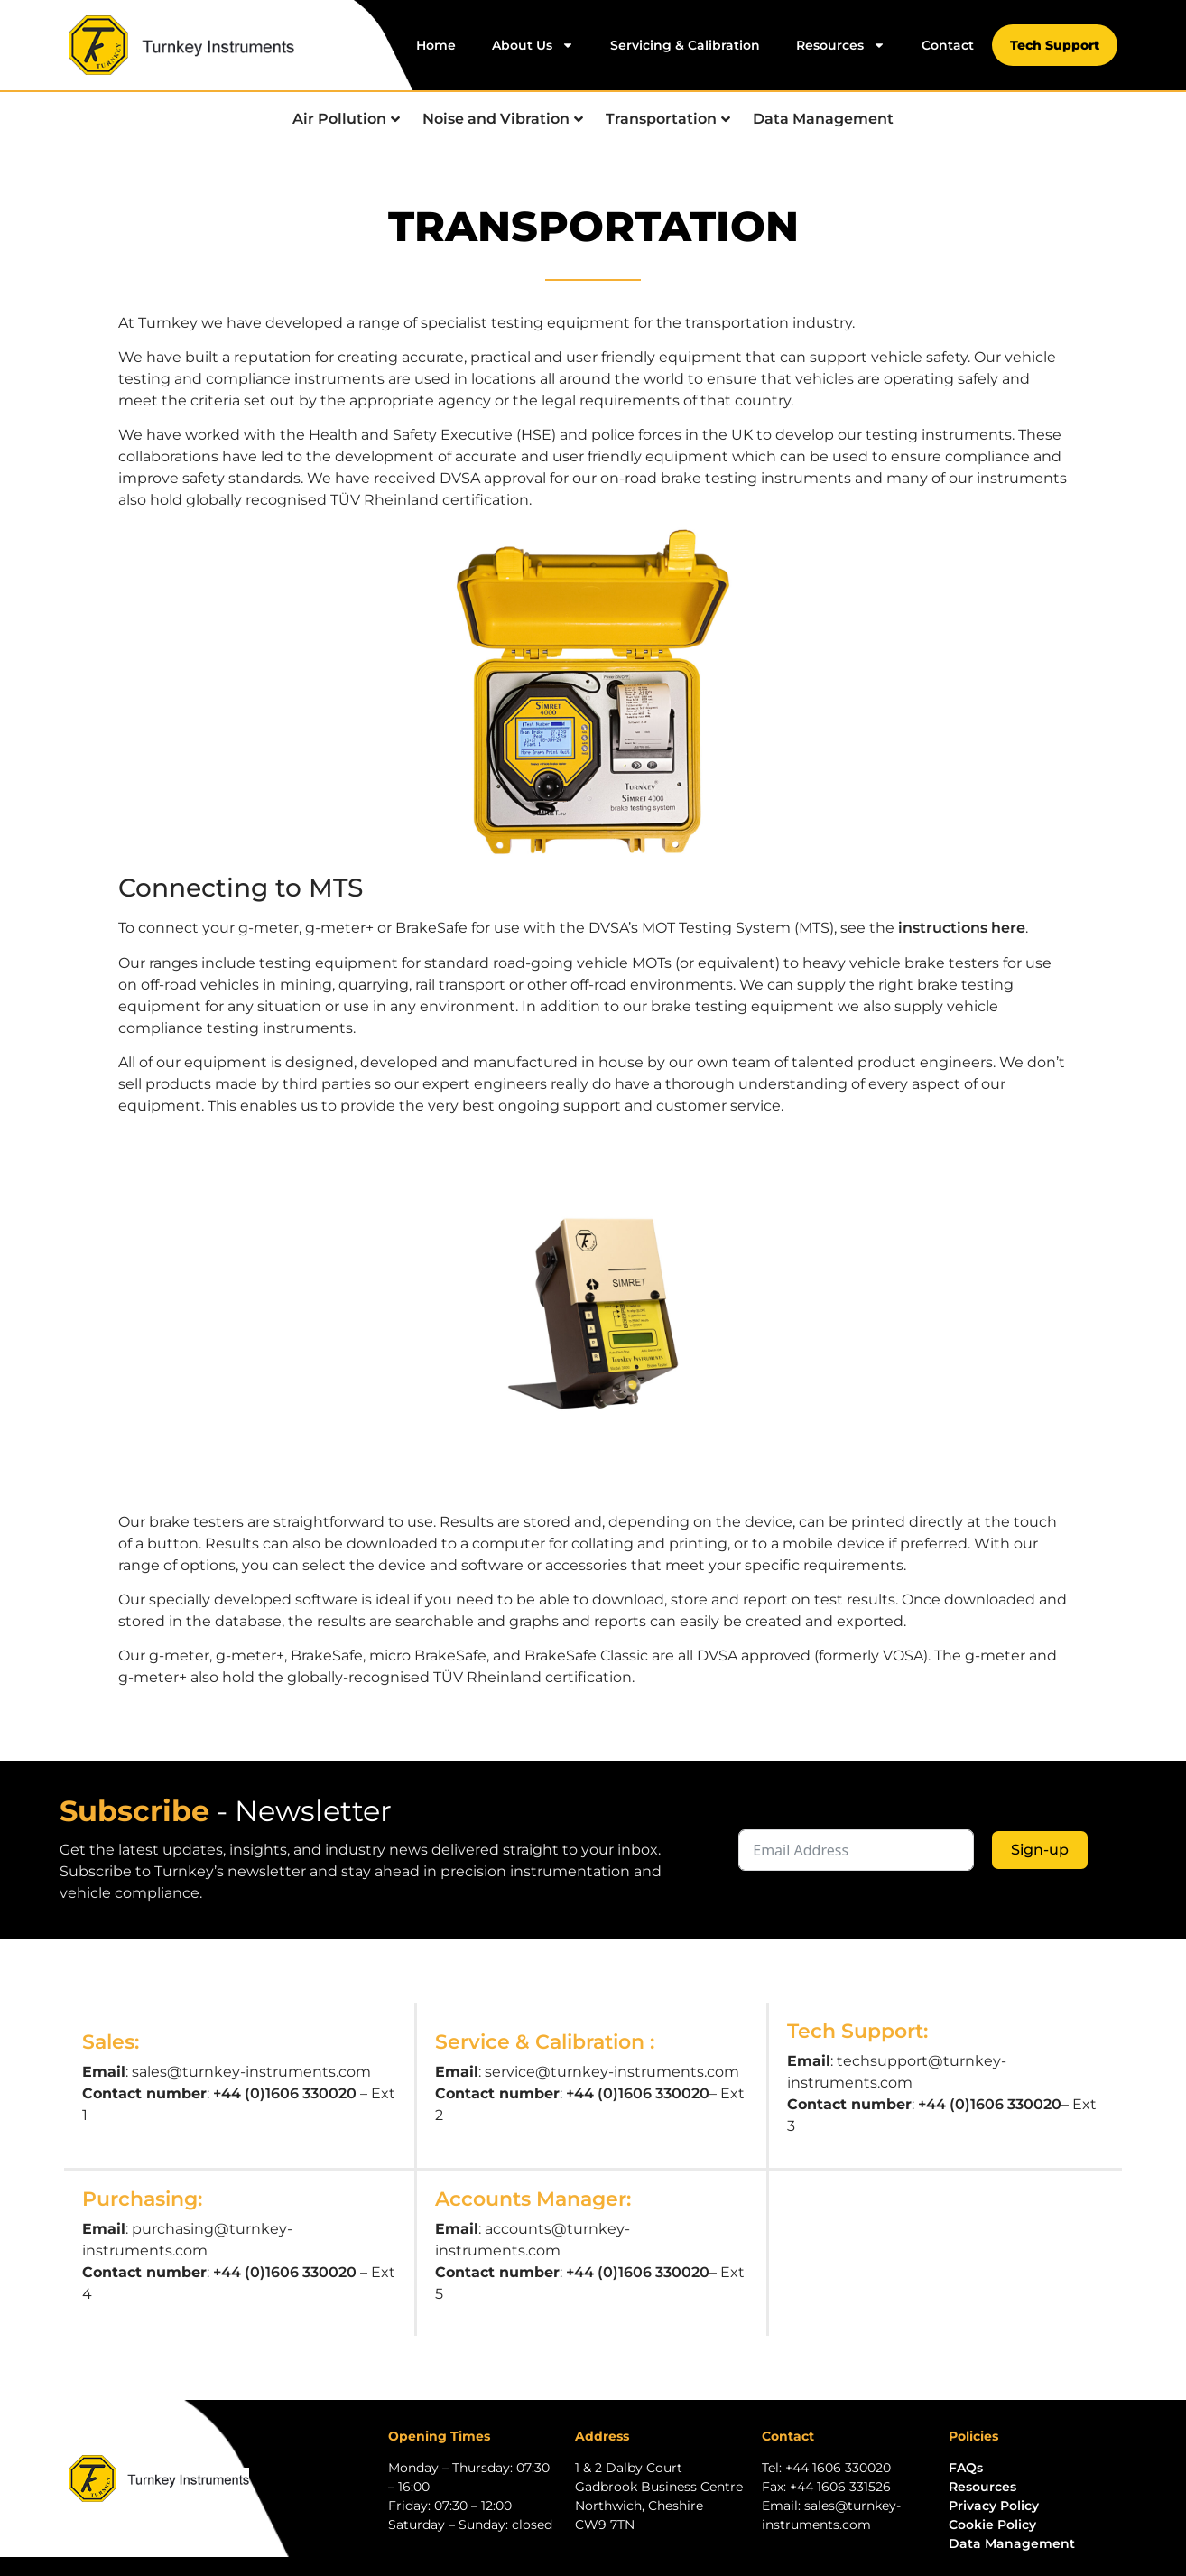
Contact (948, 45)
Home (436, 45)
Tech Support (1054, 45)
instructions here (961, 927)
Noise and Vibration (502, 118)
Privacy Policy (994, 2505)
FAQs (966, 2468)
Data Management (823, 118)
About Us (533, 45)
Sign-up (1040, 1849)
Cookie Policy (992, 2524)
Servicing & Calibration (685, 45)
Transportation (668, 118)
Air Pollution (346, 118)
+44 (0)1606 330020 (285, 2093)
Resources (840, 45)
